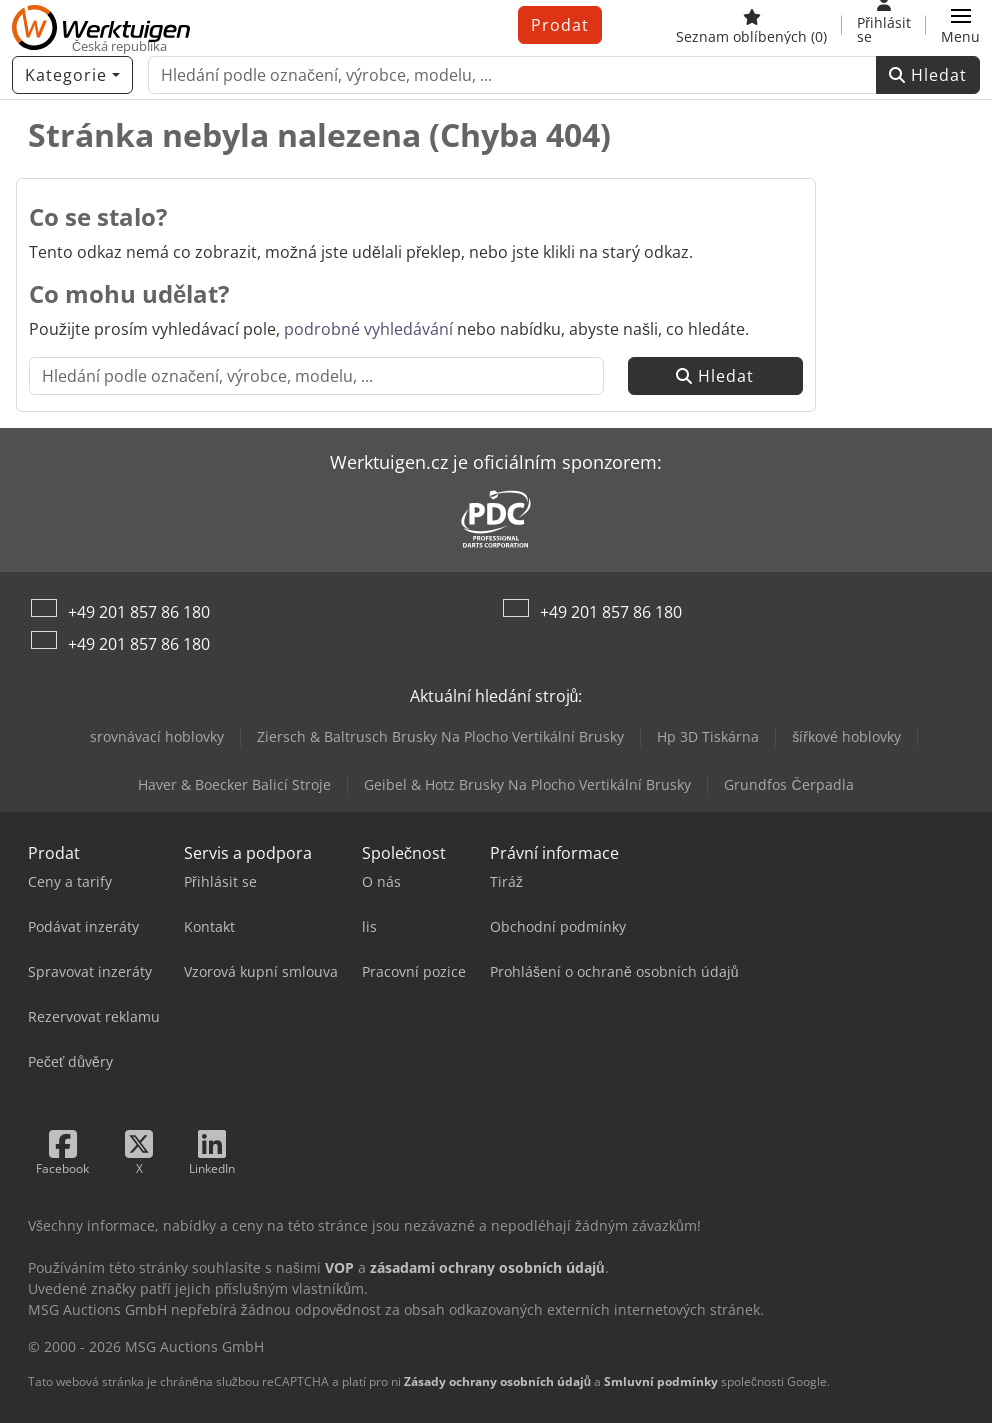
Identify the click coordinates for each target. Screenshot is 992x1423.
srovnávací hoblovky (157, 736)
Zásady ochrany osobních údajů (497, 1381)
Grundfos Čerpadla (788, 784)
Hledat (928, 75)
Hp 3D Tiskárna (708, 736)
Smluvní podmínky (661, 1381)
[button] (960, 25)
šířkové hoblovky (846, 736)
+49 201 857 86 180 (139, 612)
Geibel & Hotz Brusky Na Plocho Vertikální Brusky (527, 784)
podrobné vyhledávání (368, 329)
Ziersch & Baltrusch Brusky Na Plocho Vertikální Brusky (440, 736)
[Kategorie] (72, 75)
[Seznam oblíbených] (751, 25)
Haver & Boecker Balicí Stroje (234, 784)
